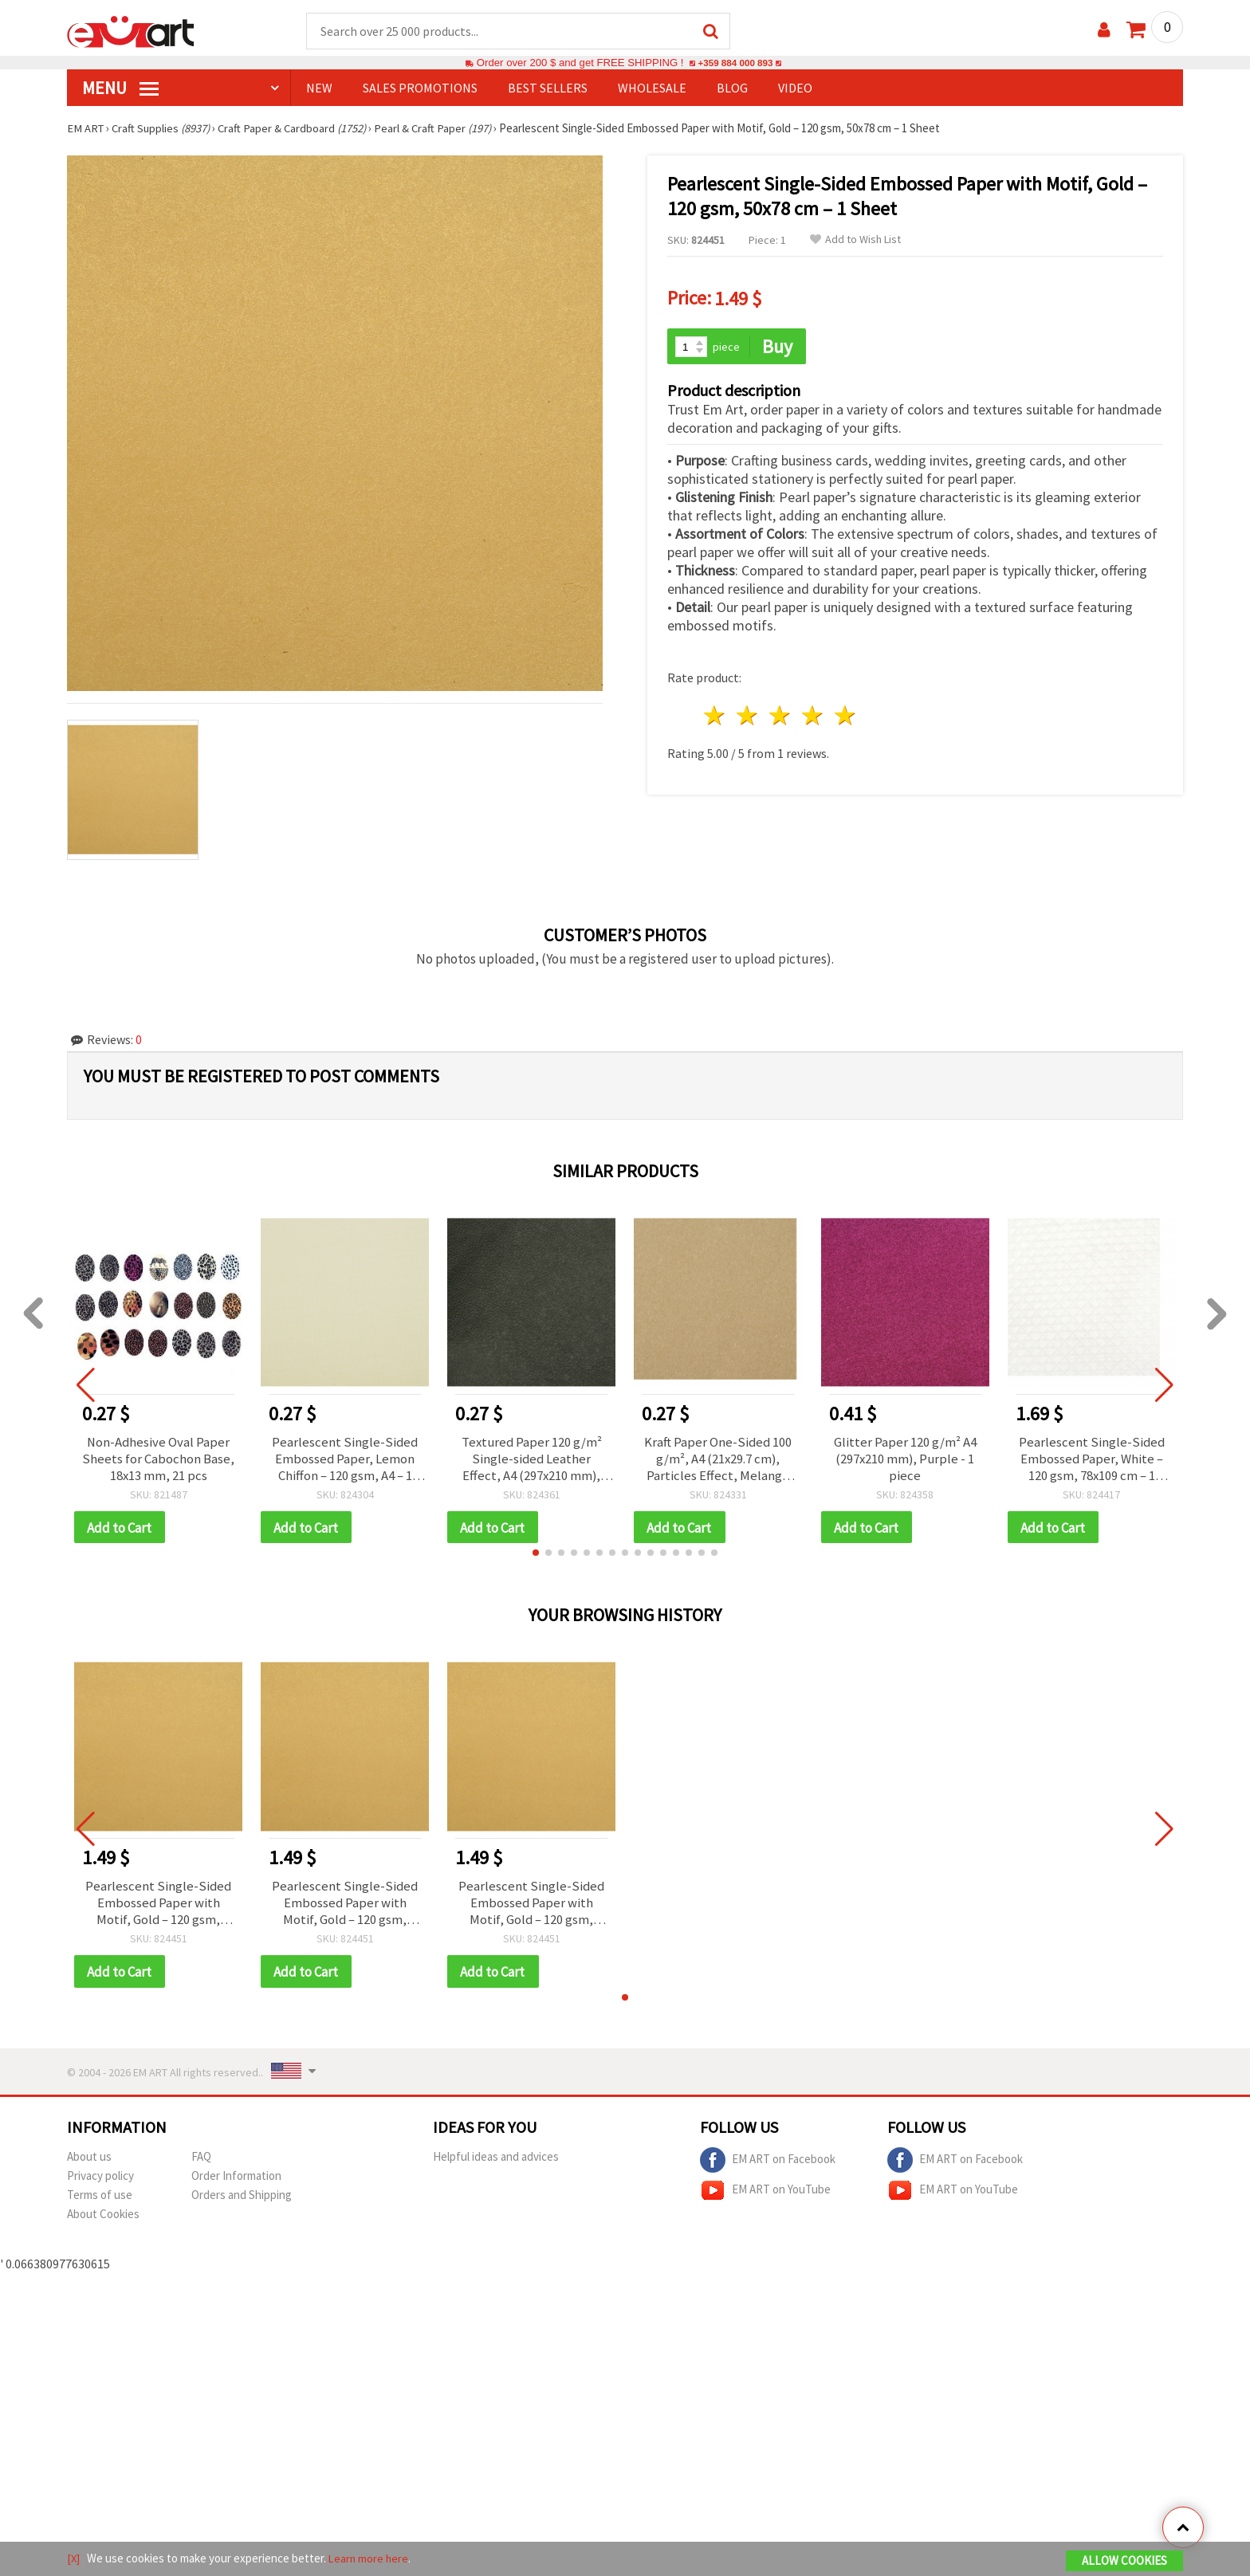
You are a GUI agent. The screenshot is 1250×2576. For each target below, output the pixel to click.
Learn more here (370, 2558)
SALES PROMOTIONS (420, 88)
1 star (715, 713)
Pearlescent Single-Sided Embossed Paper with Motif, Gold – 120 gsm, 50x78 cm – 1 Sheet (158, 1909)
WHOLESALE (652, 88)
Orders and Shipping (241, 2202)
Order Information (236, 2183)
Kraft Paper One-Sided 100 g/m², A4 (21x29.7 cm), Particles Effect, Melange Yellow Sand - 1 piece (717, 1461)
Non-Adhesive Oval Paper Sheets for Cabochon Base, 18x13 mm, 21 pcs (158, 1461)
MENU (120, 88)
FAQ (201, 2164)
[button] (536, 1557)
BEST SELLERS (548, 88)
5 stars (845, 713)
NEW (319, 88)
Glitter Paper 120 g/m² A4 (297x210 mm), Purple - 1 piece (905, 1461)
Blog (732, 88)
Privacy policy (100, 2183)
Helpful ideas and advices (496, 2164)
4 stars (812, 713)
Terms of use (99, 2202)
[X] (74, 2558)
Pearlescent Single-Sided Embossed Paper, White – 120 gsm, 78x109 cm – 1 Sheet (1091, 1461)
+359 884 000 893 (735, 63)
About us (89, 2164)
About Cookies (103, 2221)
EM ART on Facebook (767, 2168)
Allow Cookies (1124, 2561)
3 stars (781, 713)
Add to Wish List (855, 240)
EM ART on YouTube (765, 2198)
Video (795, 88)
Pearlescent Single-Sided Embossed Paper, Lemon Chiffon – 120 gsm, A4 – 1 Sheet (345, 1461)
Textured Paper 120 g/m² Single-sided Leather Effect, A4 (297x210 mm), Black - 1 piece (531, 1461)
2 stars (748, 713)
